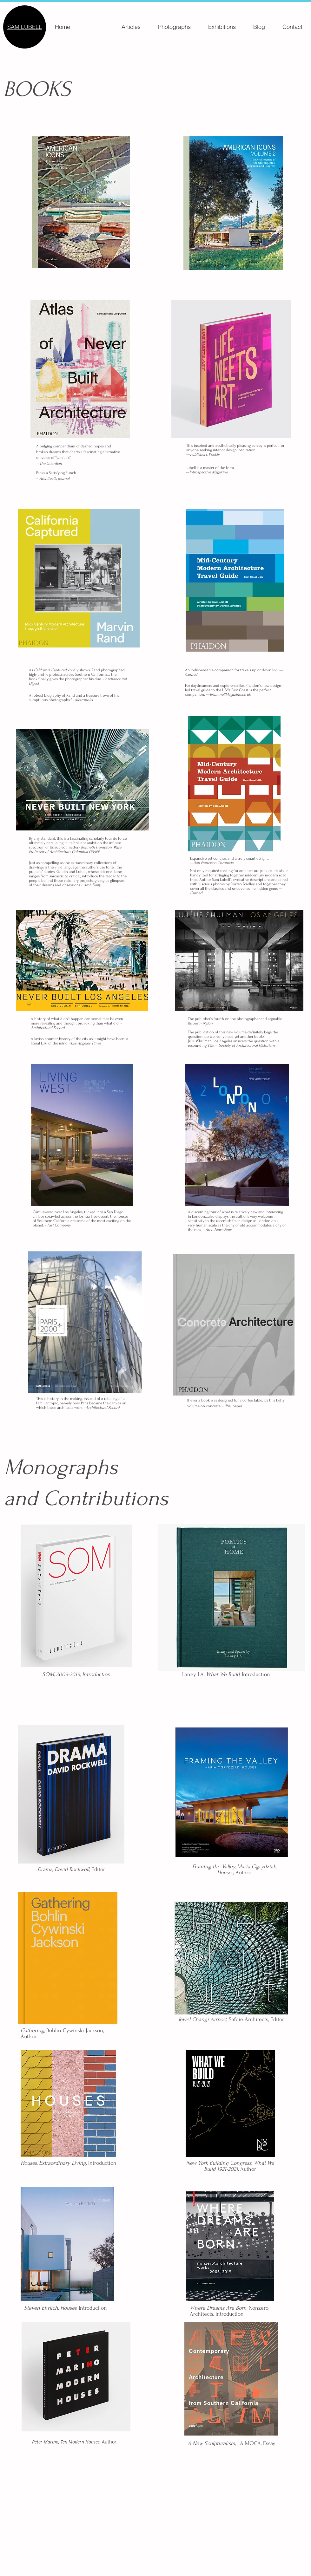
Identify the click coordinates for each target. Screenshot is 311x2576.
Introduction (69, 2163)
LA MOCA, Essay (232, 2443)
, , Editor (71, 1869)
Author (234, 1870)
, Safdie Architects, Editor (231, 2019)
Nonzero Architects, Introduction (229, 2311)
